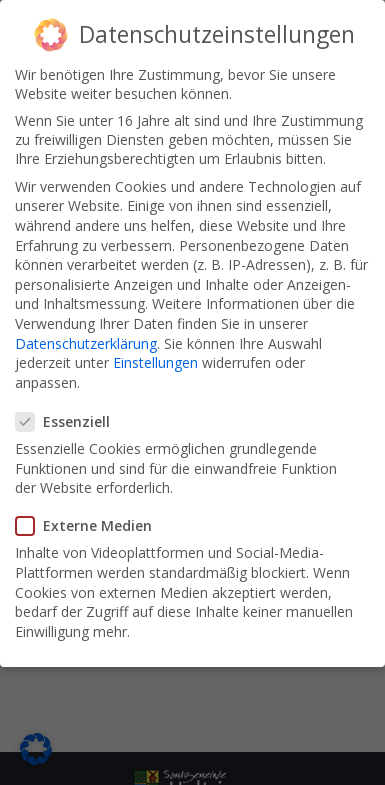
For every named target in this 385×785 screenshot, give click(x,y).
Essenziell (69, 421)
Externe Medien (90, 525)
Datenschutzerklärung (86, 343)
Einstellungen (155, 362)
